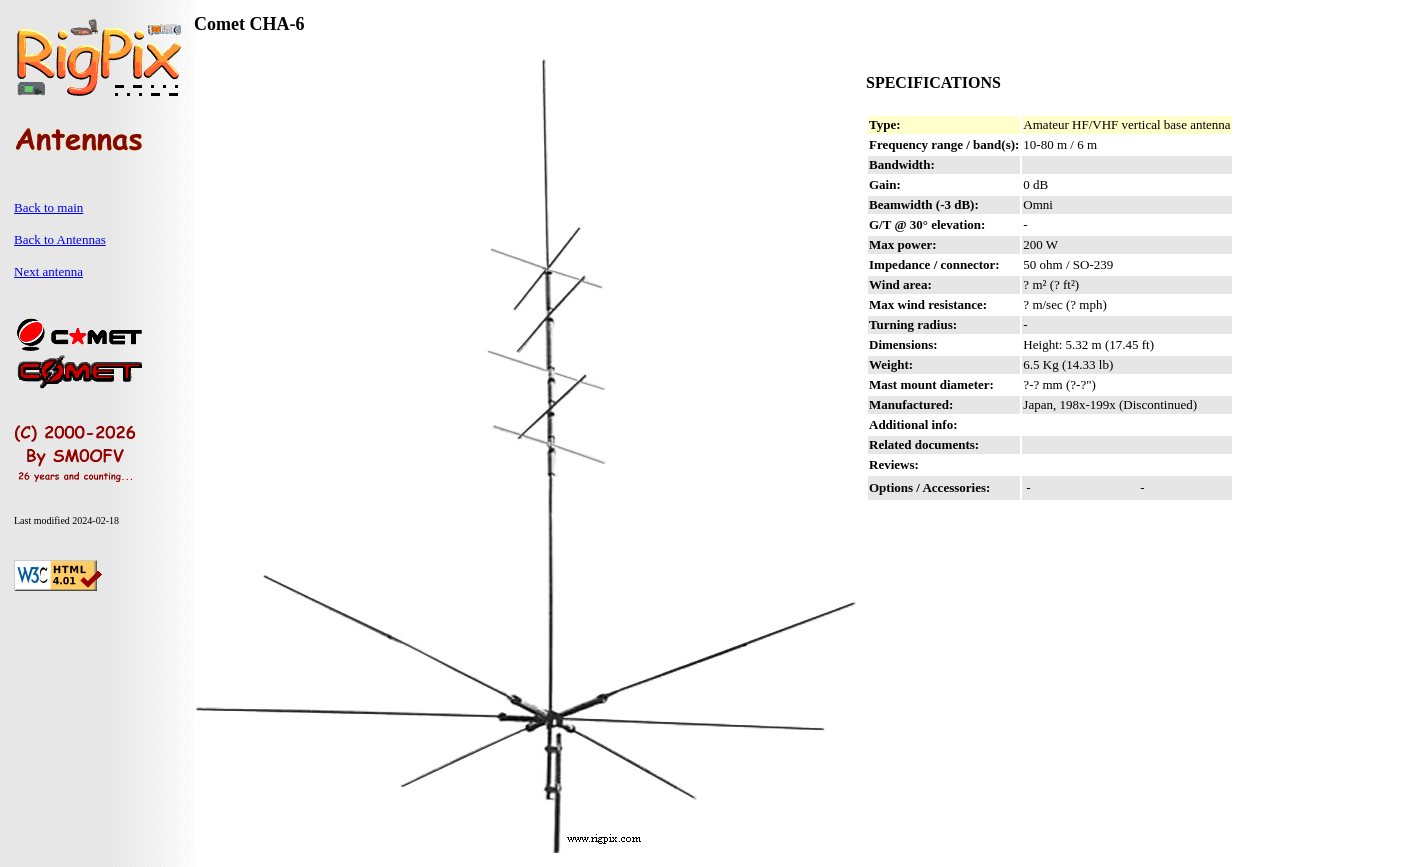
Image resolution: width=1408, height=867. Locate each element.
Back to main (48, 207)
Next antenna (48, 271)
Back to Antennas (60, 239)
